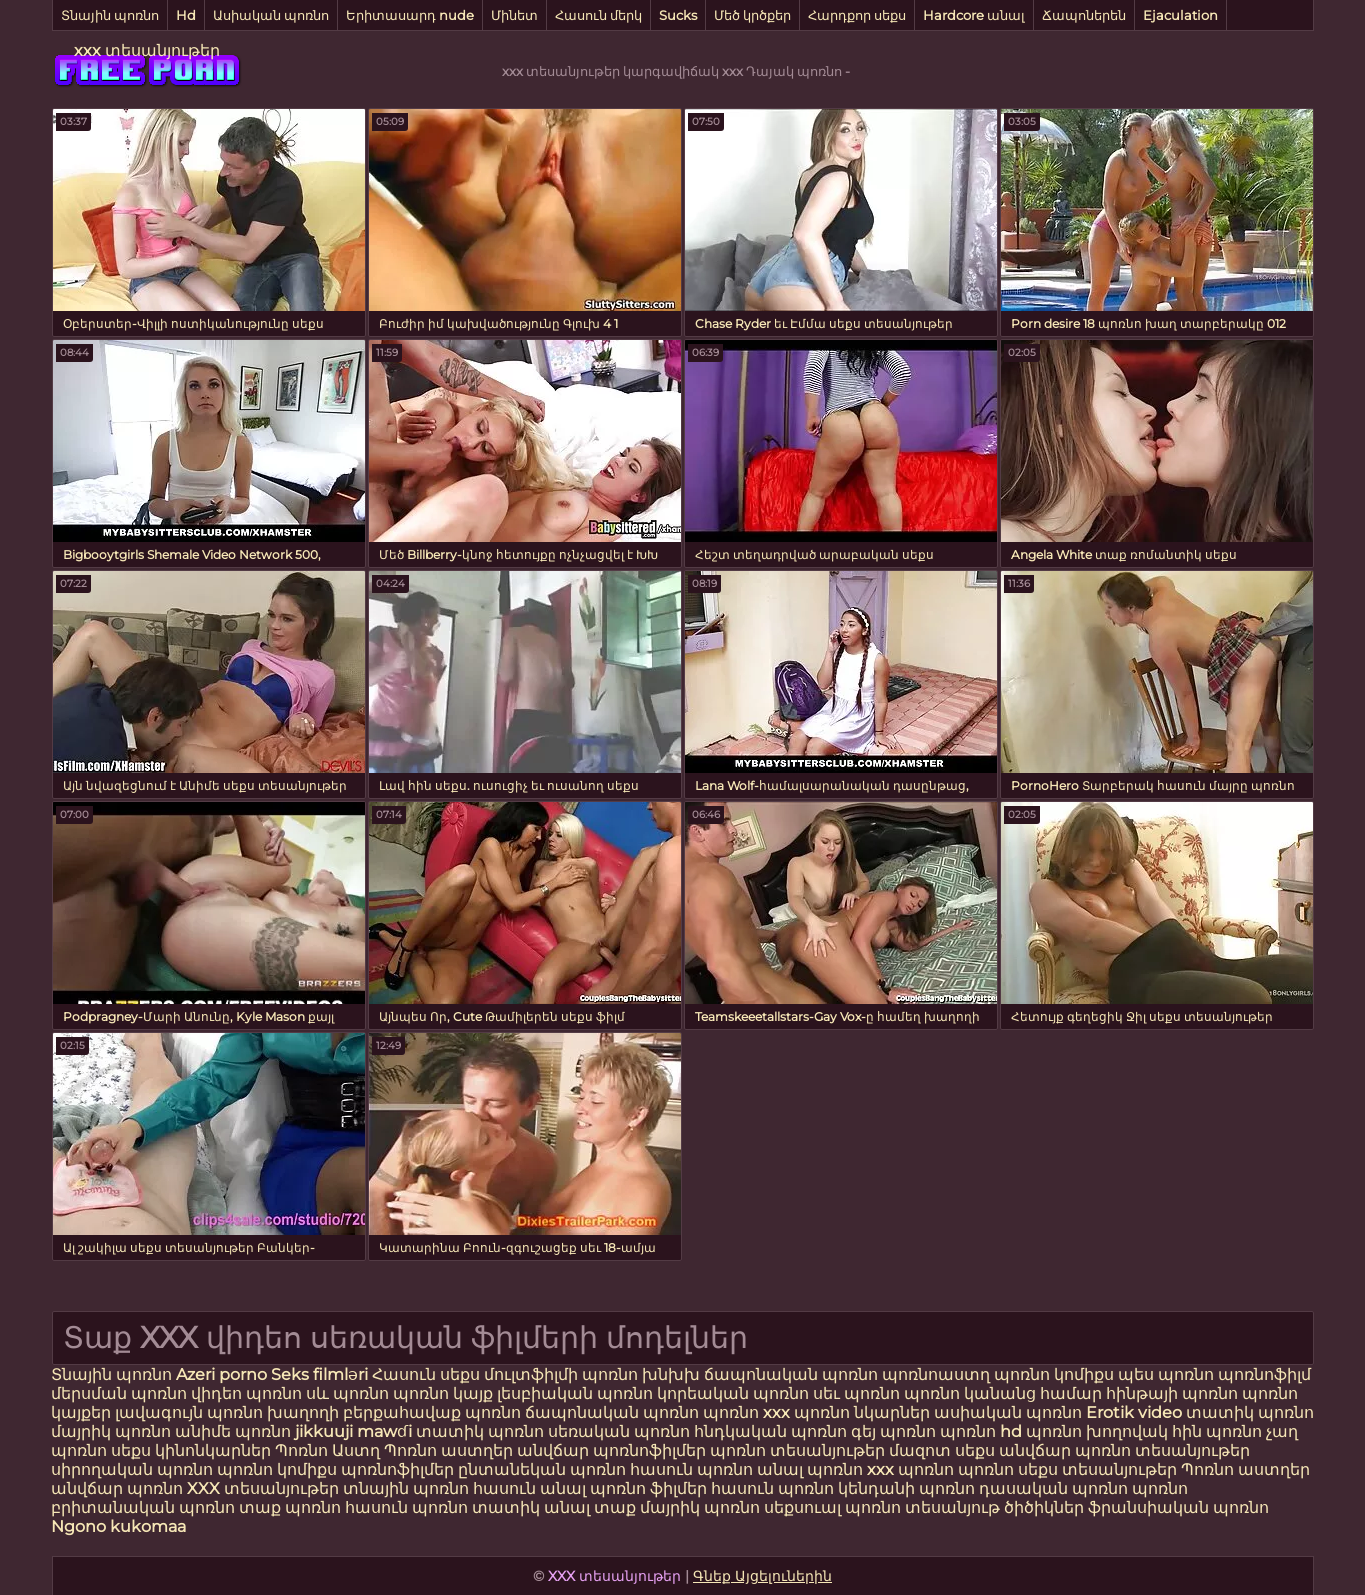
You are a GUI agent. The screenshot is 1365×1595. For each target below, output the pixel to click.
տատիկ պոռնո (1250, 1412)
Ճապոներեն (1084, 15)
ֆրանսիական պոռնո (1178, 1507)
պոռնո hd (981, 1431)
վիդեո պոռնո (246, 1393)
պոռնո (986, 1469)
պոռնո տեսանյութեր (797, 1450)
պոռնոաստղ (936, 1374)
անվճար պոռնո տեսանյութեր (1124, 1450)
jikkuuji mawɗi (353, 1431)
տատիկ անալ (531, 1507)
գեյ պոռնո (893, 1431)
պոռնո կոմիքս (1054, 1374)
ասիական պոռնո (1008, 1412)
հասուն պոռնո (691, 1469)
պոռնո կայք (443, 1393)
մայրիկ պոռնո (111, 1431)
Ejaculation (1180, 15)
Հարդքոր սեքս (857, 15)
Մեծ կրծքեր (752, 15)
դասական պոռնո (1055, 1488)
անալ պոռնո (810, 1469)
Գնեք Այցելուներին (762, 1576)
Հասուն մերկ (598, 15)
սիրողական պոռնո (132, 1469)
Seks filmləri (321, 1374)
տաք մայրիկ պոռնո (679, 1507)
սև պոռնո (347, 1393)
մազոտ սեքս (942, 1450)
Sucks (678, 15)
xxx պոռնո (910, 1469)
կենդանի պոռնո (908, 1488)
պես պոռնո (1166, 1374)
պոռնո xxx (746, 1412)
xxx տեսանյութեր (147, 50)
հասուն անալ (531, 1488)
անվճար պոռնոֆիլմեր (611, 1450)
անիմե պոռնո (233, 1431)
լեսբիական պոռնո (575, 1393)
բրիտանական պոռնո (145, 1507)
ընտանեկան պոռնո (542, 1469)
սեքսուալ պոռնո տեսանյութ (884, 1507)
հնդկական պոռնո (770, 1431)
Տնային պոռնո (110, 15)
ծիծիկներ (1046, 1507)
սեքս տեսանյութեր (1097, 1469)
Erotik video (1136, 1412)
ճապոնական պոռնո (791, 1374)
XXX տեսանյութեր (265, 1488)
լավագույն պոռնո (189, 1412)
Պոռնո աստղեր (448, 1450)
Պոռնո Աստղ (327, 1450)
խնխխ (673, 1374)
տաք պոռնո (290, 1507)
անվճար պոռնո (117, 1488)
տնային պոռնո (406, 1488)
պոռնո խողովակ (1097, 1431)
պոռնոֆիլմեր (397, 1469)
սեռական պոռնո (619, 1431)
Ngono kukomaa (118, 1526)
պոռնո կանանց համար (1003, 1393)
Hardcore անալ (974, 15)
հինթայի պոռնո (1172, 1393)
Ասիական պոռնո (271, 15)
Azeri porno (223, 1374)
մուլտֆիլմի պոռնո (561, 1374)
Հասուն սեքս (428, 1374)
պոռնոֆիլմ (1264, 1374)
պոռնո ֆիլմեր (650, 1488)
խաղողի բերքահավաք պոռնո (394, 1412)
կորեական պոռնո (733, 1393)
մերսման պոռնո (119, 1393)
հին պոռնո (1217, 1431)
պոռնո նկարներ (862, 1412)
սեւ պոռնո (856, 1393)
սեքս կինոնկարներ (191, 1450)
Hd (186, 15)
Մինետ (514, 15)
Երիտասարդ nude (410, 15)
